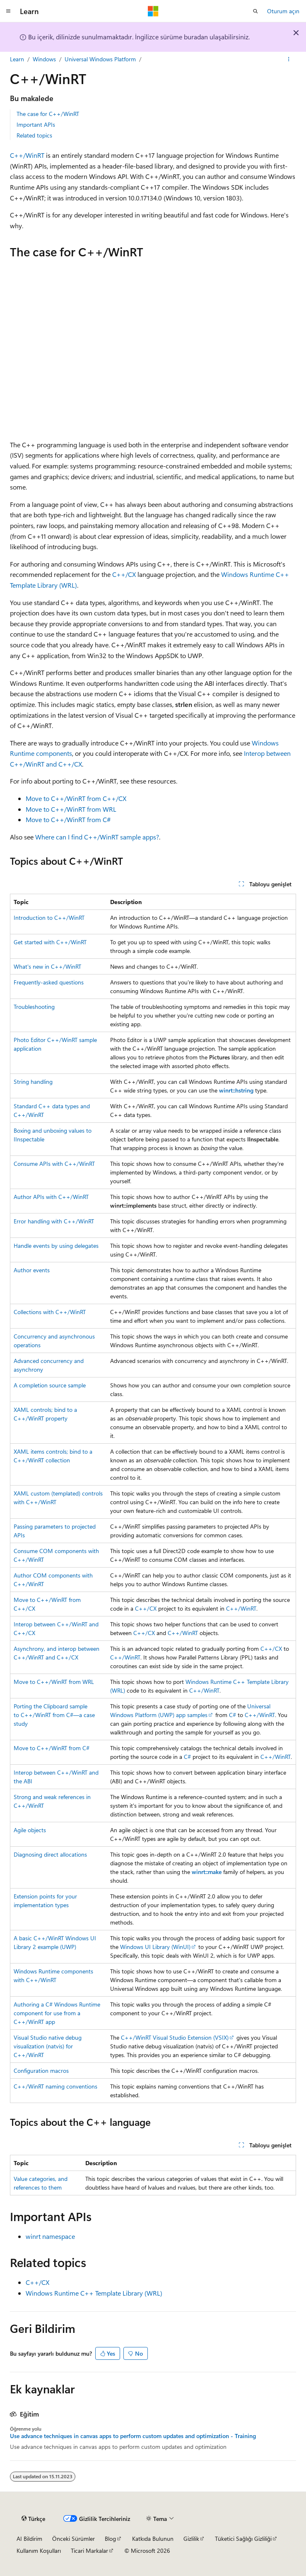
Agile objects (30, 1830)
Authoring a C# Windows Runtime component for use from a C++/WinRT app (57, 2013)
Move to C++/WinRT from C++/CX (76, 798)
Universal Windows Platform (100, 59)
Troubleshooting (34, 1007)
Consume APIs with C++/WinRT (54, 1163)
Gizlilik (191, 2538)
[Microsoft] (153, 11)
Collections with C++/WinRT (50, 1312)
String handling (33, 1081)
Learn (17, 59)
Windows (44, 59)
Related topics (34, 135)
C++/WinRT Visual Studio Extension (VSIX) (175, 2037)
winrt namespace (50, 2236)
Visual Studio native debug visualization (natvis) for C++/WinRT (48, 2046)
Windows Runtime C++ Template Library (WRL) (94, 2293)
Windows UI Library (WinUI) (155, 1947)
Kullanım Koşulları (39, 2550)
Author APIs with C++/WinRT (51, 1197)
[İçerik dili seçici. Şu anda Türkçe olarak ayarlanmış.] (33, 2518)
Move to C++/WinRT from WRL (71, 809)
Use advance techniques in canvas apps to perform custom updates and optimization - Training (133, 2436)
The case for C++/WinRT (48, 114)
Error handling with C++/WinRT (54, 1221)
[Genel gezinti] (8, 11)
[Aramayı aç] (255, 11)
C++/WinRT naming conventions (55, 2086)
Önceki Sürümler (73, 2538)
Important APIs (36, 124)
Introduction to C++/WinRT (49, 917)
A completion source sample (50, 1385)
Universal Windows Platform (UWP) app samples (190, 1710)
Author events (32, 1270)
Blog (110, 2538)
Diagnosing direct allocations (50, 1854)
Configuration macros (41, 2070)
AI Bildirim (29, 2538)
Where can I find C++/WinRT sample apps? (97, 836)
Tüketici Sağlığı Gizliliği (243, 2538)
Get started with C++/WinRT (50, 942)
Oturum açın (283, 11)
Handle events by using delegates (56, 1245)
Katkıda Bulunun (152, 2538)
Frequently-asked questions (49, 982)
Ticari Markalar (89, 2550)
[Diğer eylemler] (289, 59)
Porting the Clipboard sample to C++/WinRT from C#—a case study (54, 1714)
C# (232, 1715)
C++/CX (124, 574)
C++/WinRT (27, 155)
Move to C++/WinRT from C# (68, 819)
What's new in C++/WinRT (47, 966)
